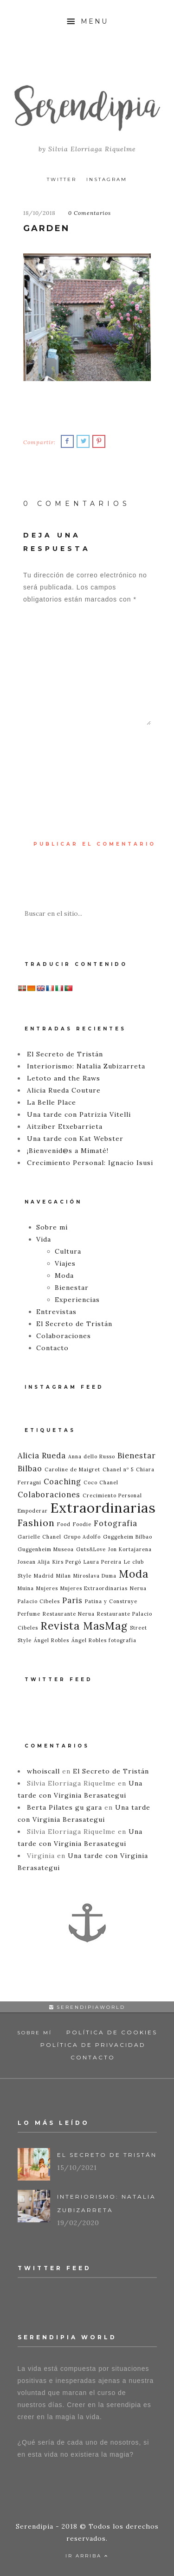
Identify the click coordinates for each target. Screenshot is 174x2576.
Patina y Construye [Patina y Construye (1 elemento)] (111, 1601)
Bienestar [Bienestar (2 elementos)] (136, 1455)
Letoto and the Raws (63, 1078)
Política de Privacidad (93, 2044)
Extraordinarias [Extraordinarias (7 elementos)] (103, 1507)
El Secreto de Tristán (65, 1054)
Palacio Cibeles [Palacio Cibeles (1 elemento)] (39, 1601)
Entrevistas (56, 1311)
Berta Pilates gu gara (64, 1807)
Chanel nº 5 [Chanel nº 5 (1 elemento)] (118, 1469)
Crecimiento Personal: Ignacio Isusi (90, 1163)
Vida (43, 1239)
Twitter (62, 179)
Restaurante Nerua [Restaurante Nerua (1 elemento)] (69, 1614)
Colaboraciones (63, 1336)
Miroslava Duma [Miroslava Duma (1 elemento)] (94, 1576)
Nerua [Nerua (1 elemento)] (138, 1588)
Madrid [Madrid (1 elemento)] (44, 1576)
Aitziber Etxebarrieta (65, 1126)
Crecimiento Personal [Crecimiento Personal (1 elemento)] (112, 1495)
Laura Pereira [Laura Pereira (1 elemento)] (103, 1562)
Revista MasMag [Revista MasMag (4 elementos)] (84, 1625)
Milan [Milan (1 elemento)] (63, 1576)
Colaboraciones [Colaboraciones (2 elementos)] (49, 1494)
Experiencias (77, 1299)
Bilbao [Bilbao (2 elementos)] (30, 1468)
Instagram (106, 179)
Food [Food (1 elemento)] (64, 1524)
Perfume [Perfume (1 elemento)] (29, 1614)
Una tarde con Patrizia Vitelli (79, 1114)
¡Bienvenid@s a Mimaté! (68, 1150)
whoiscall (43, 1771)
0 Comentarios (89, 212)
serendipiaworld (87, 2007)
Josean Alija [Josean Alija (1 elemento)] (34, 1562)
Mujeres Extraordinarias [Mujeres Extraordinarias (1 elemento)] (94, 1588)
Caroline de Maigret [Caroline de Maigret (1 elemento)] (72, 1469)
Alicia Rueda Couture (64, 1090)
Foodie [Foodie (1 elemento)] (82, 1524)
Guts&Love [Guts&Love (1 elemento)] (91, 1549)
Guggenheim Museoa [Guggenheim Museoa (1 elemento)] (46, 1549)
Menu (87, 20)
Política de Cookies (111, 2032)
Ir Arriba (87, 2556)
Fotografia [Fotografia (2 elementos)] (115, 1523)
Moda (64, 1275)
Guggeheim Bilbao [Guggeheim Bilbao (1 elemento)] (127, 1537)
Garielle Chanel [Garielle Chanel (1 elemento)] (39, 1537)
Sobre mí (52, 1227)
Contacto (52, 1348)
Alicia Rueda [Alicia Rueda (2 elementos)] (42, 1455)
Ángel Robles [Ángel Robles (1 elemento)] (51, 1640)
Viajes (65, 1263)
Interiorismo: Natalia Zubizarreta (86, 1066)
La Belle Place (51, 1102)
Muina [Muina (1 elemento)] (26, 1588)
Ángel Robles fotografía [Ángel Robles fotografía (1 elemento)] (103, 1640)
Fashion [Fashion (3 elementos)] (36, 1522)
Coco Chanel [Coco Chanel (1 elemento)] (101, 1482)
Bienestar (72, 1287)
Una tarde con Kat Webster (75, 1138)
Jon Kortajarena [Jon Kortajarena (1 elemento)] (130, 1549)
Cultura (68, 1251)
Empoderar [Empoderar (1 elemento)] (33, 1511)
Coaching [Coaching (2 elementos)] (62, 1481)
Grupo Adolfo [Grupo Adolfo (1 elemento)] (82, 1537)
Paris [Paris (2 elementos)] (72, 1600)
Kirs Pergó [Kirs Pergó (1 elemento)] (66, 1562)
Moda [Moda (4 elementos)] (133, 1573)
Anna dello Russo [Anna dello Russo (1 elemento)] (91, 1456)
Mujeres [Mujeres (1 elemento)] (47, 1588)
